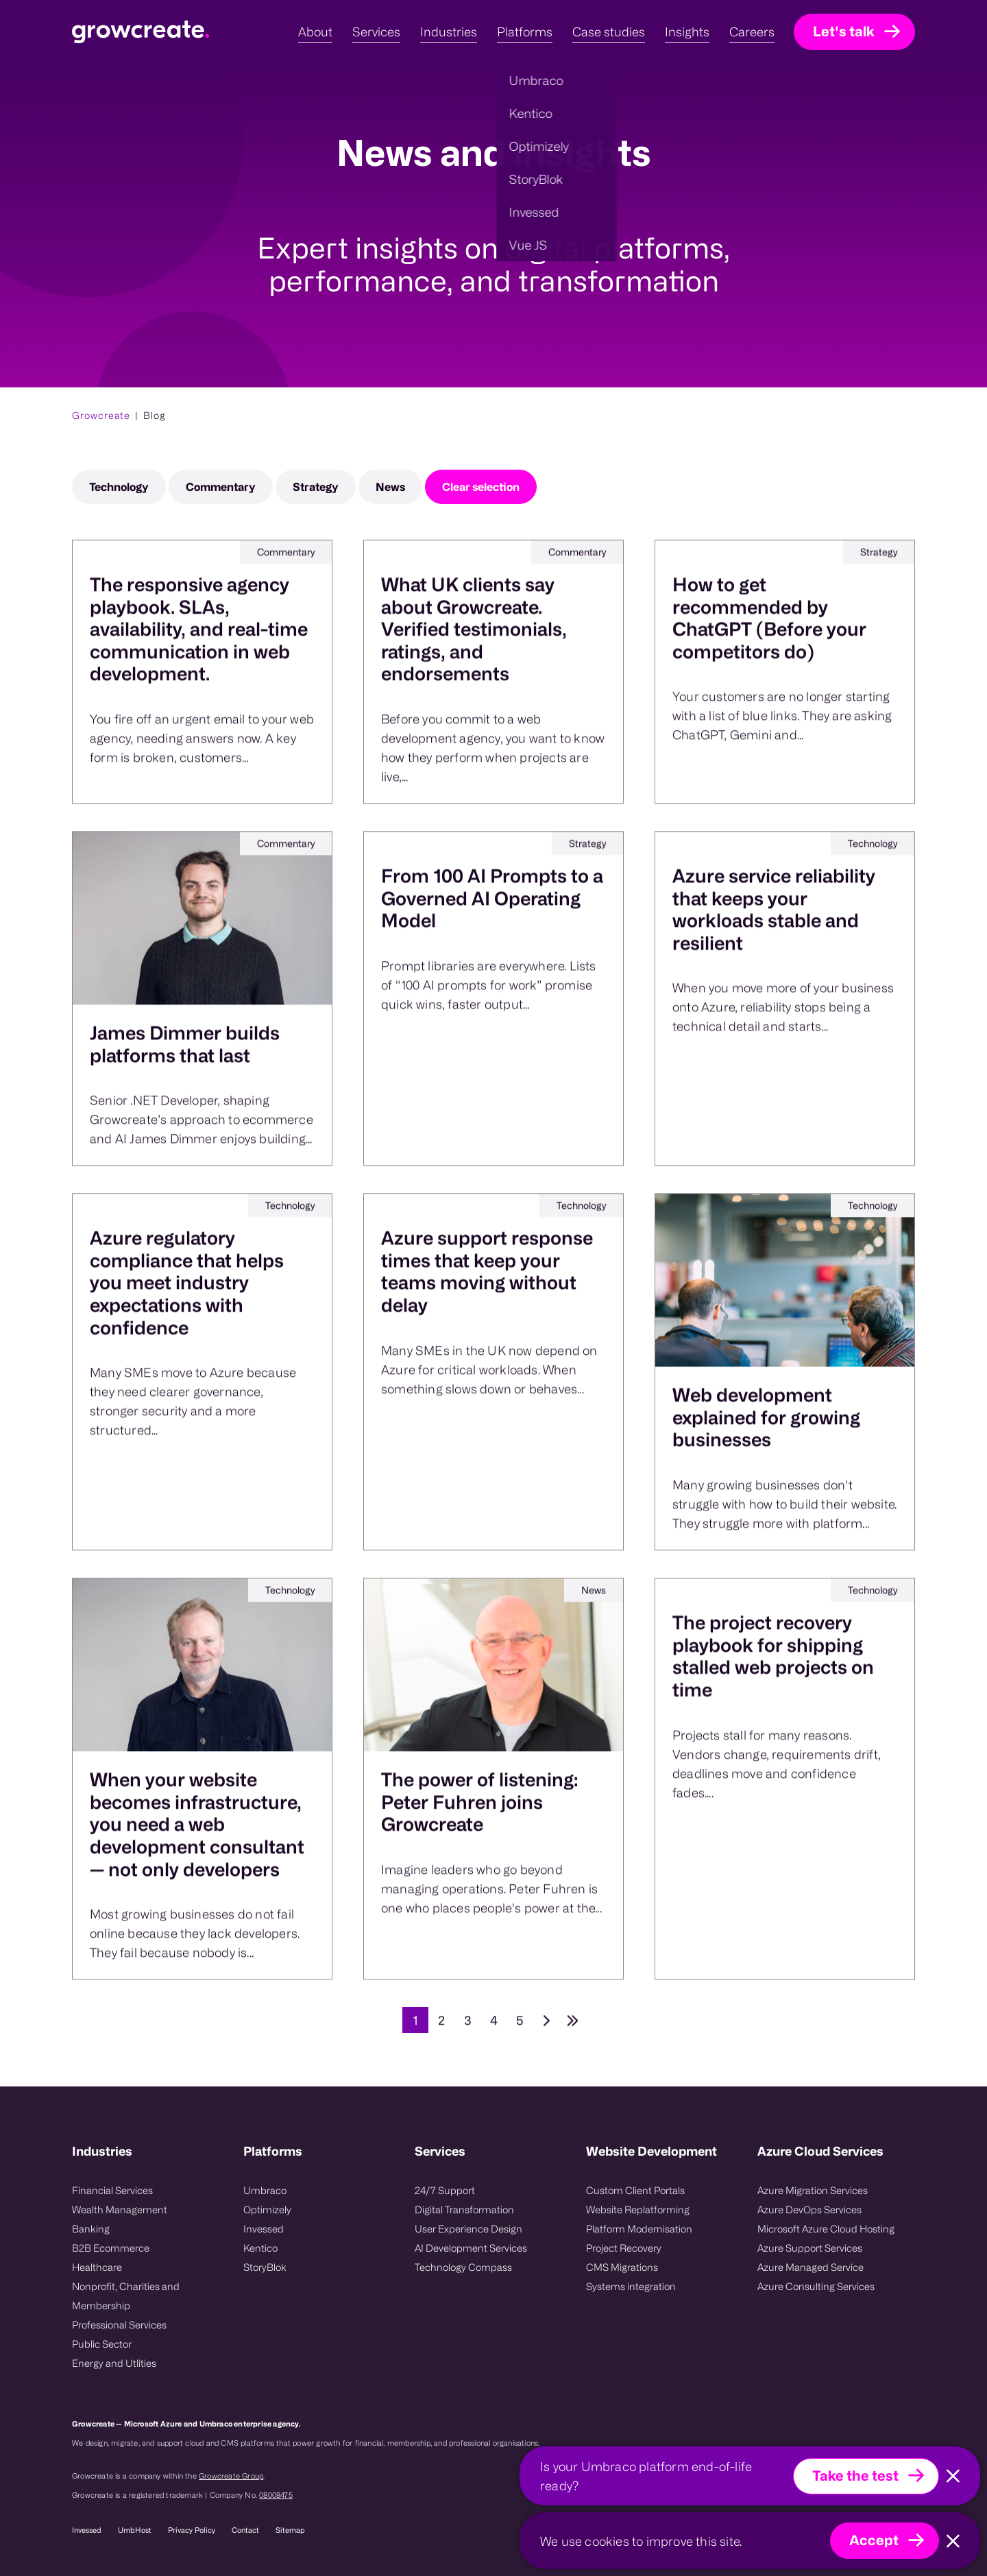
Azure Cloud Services (820, 2151)
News (390, 487)
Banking (91, 2229)
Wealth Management (119, 2209)
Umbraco (265, 2190)
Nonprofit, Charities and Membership (126, 2295)
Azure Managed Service (810, 2267)
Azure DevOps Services (809, 2209)
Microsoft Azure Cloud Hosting (825, 2229)
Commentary (221, 487)
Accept (874, 2540)
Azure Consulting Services (816, 2286)
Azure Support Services (809, 2248)
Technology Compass (463, 2267)
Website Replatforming (638, 2209)
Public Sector (102, 2344)
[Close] (953, 2476)
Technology (119, 487)
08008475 (276, 2495)
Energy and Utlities (114, 2363)
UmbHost (134, 2530)
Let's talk (844, 31)
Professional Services (119, 2325)
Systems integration (631, 2286)
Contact (245, 2530)
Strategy (316, 487)
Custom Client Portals (635, 2190)
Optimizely (267, 2209)
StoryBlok (265, 2267)
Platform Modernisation (639, 2229)
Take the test (855, 2475)
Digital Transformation (464, 2209)
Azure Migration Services (812, 2190)
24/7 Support (445, 2190)
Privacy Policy (191, 2530)
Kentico (260, 2248)
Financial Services (112, 2190)
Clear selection (481, 487)
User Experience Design (468, 2229)
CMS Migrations (622, 2267)
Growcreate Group (231, 2476)
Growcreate (101, 415)
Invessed (263, 2229)
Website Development (651, 2151)
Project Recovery (623, 2248)
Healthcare (97, 2267)
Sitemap (290, 2530)
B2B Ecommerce (110, 2248)
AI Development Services (471, 2248)
